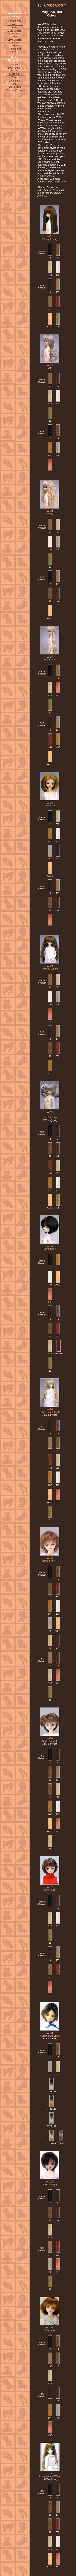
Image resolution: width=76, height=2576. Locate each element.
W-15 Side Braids (49, 657)
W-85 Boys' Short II (49, 1558)
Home (14, 64)
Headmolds (14, 20)
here (63, 181)
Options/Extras (15, 90)
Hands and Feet (15, 50)
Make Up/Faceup (15, 85)
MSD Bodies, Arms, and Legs (14, 33)
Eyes (15, 77)
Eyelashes (15, 80)
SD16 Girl (14, 73)
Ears (14, 27)
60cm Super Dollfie (15, 69)
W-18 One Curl (49, 803)
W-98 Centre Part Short (50, 2033)
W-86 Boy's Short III (49, 1738)
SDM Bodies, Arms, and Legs (14, 42)
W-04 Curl (49, 365)
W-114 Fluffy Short (49, 2328)
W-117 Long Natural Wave (50, 2474)
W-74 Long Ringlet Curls (49, 1409)
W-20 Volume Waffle (49, 966)
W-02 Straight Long (49, 236)
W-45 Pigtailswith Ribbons (49, 1113)
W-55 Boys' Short (49, 1246)
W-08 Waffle (49, 511)
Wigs (15, 24)
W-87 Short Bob (49, 1887)
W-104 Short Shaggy (49, 2182)
